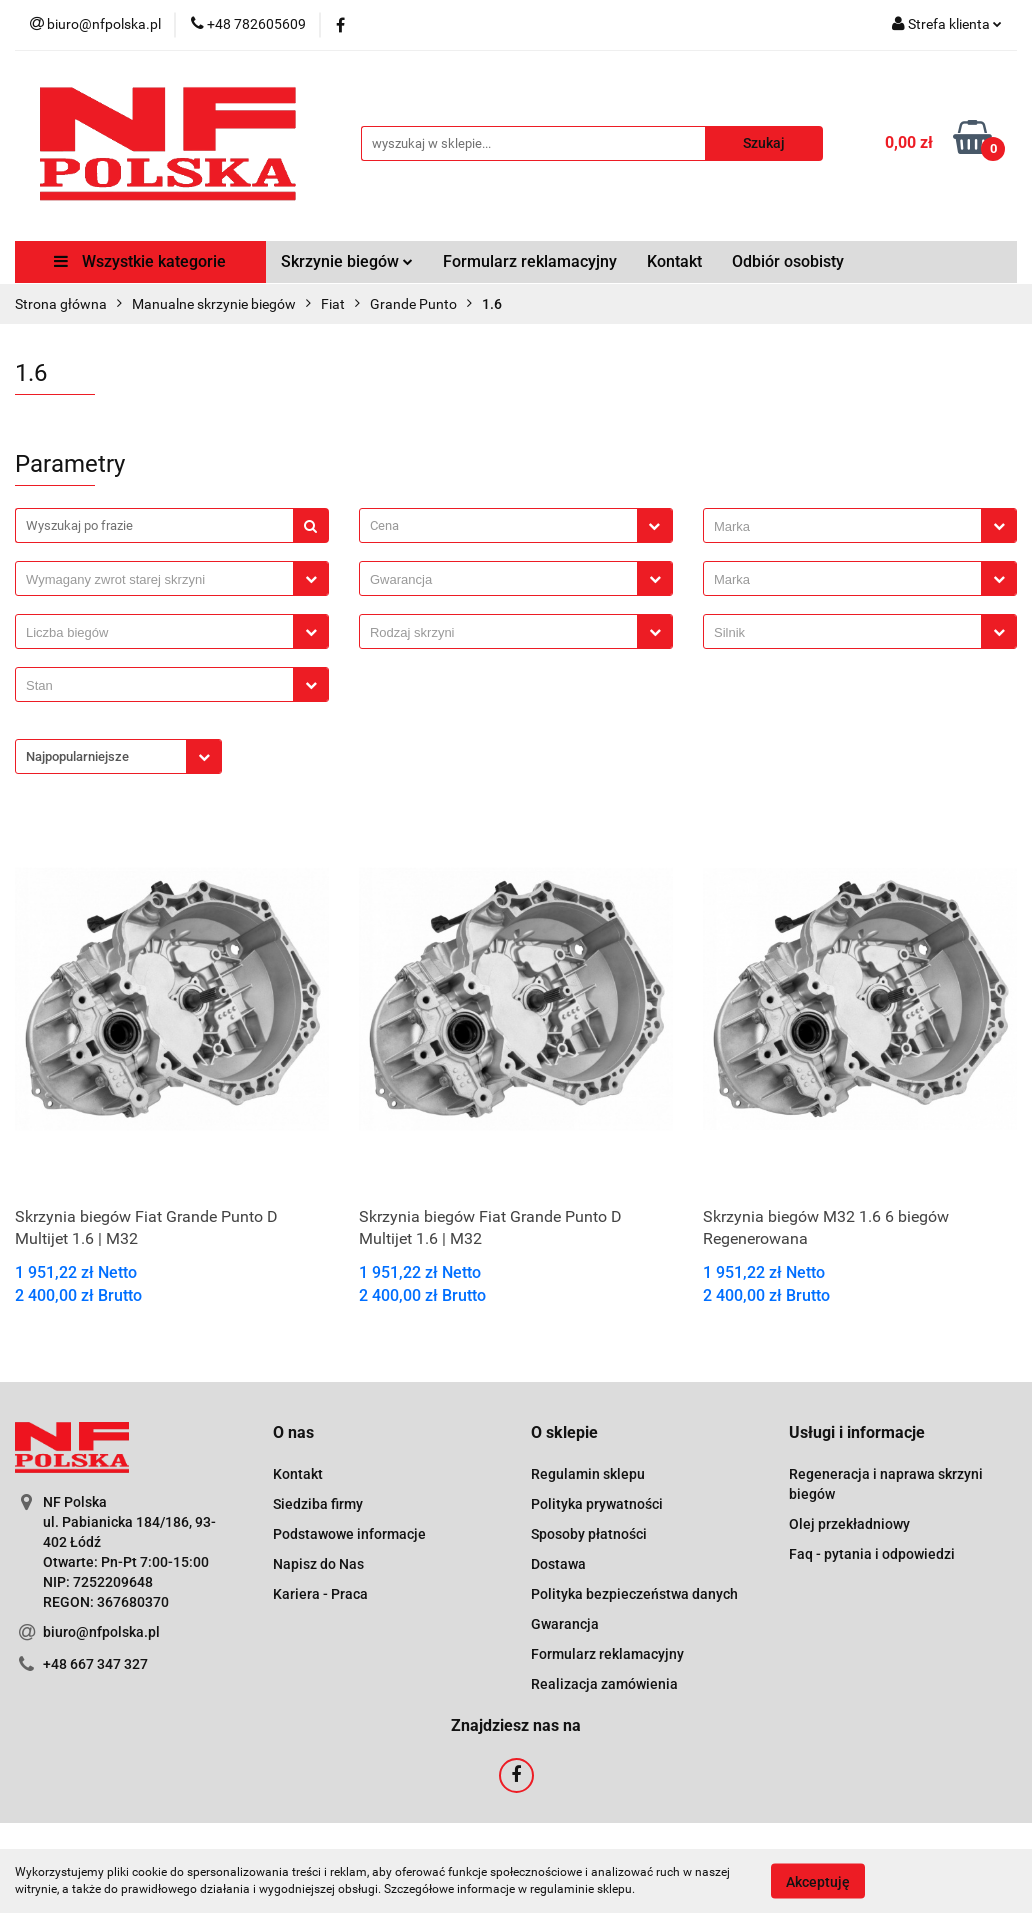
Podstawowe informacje (349, 1534)
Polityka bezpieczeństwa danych (634, 1594)
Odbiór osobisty (788, 261)
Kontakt (674, 261)
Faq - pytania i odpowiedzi (872, 1554)
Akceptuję (818, 1881)
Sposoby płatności (589, 1534)
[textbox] (498, 525)
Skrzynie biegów (347, 261)
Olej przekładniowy (849, 1524)
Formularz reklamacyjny (530, 261)
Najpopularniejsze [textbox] (77, 756)
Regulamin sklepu (588, 1474)
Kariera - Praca (320, 1594)
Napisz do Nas (318, 1564)
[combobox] (516, 525)
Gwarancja (565, 1624)
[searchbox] (847, 527)
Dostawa (558, 1564)
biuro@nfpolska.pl (101, 1632)
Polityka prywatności (597, 1504)
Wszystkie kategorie (140, 261)
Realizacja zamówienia (604, 1684)
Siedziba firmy (318, 1504)
